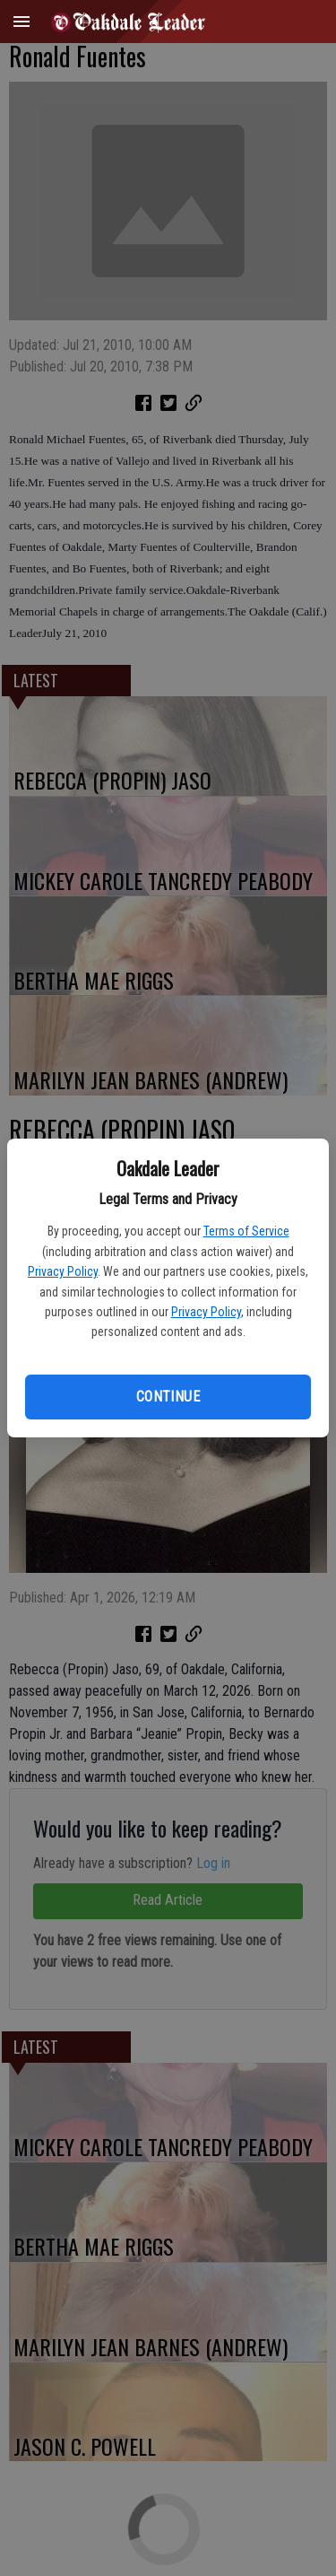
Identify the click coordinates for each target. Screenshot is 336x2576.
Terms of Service (246, 1231)
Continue (168, 1396)
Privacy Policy (63, 1271)
